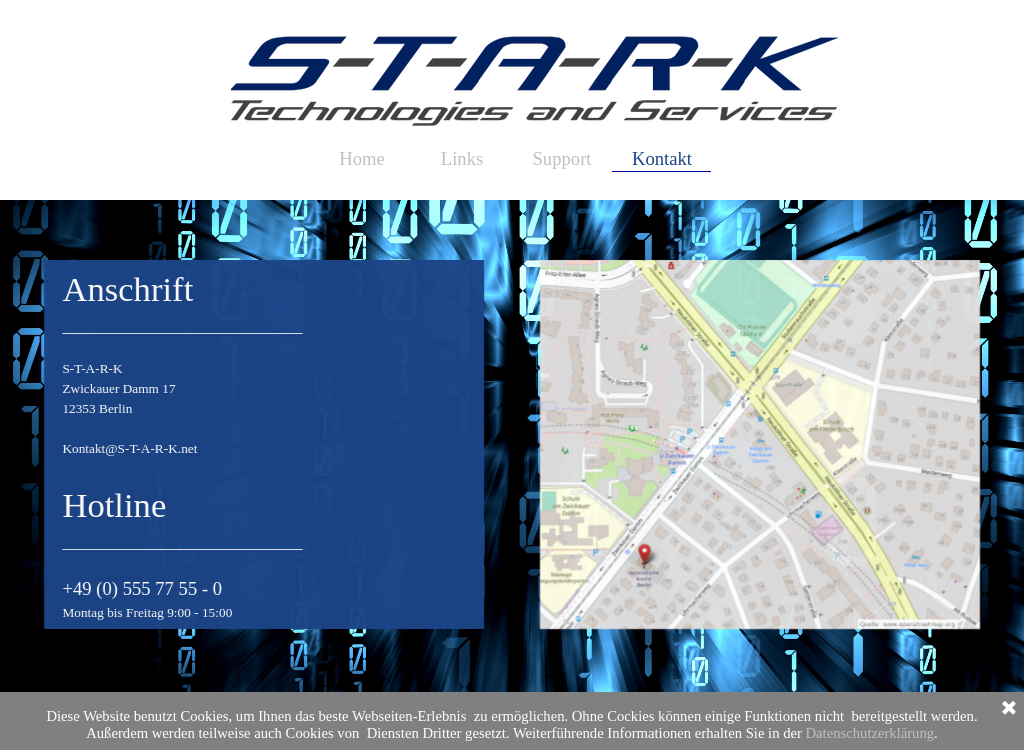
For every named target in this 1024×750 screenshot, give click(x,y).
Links (462, 158)
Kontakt (662, 158)
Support (561, 158)
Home (362, 158)
